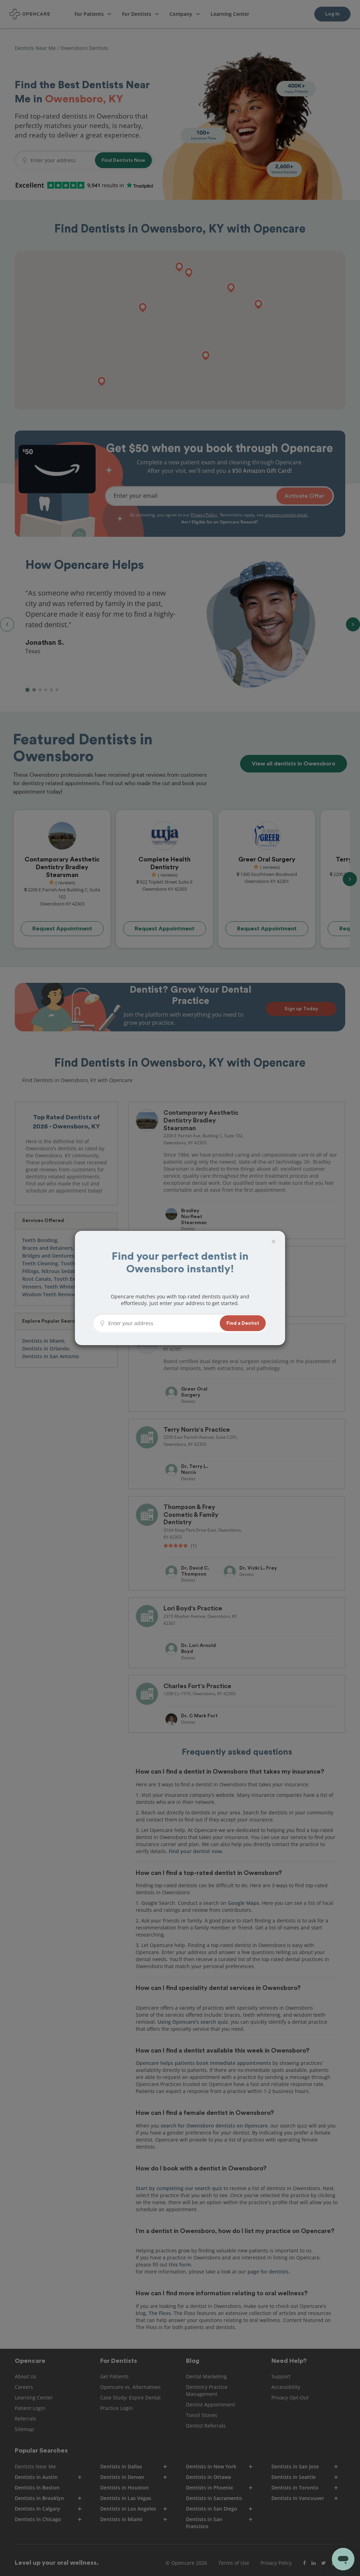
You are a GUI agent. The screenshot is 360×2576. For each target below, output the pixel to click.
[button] (243, 1323)
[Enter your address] (162, 1323)
